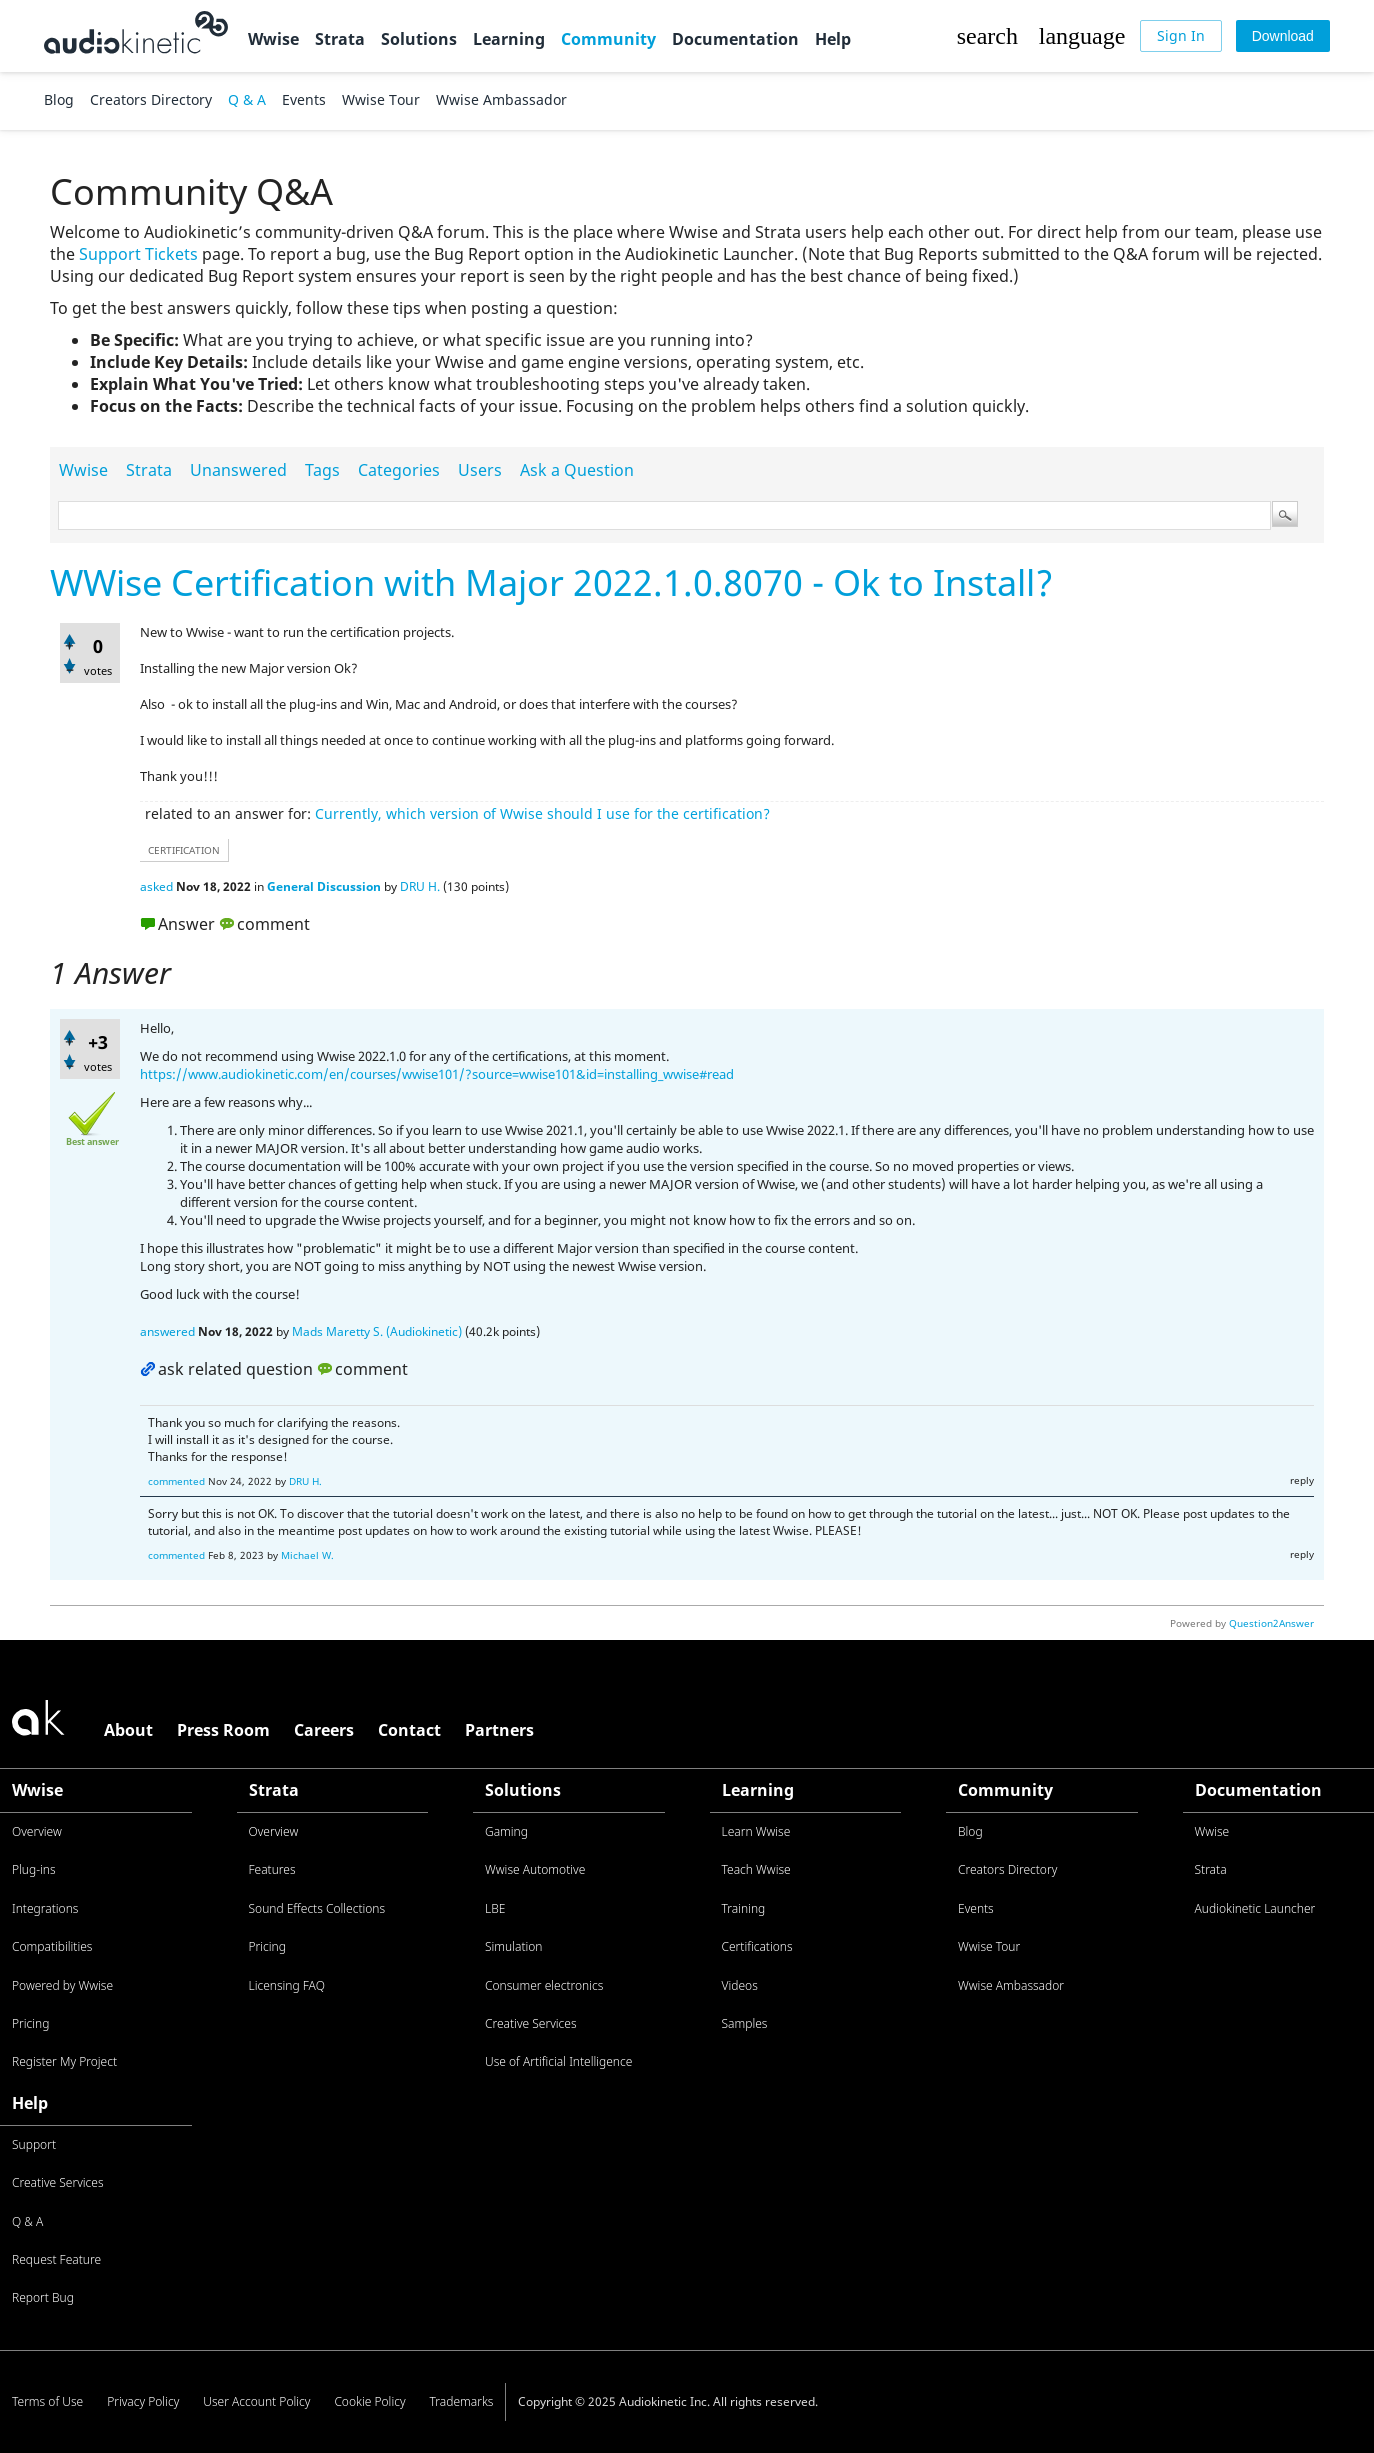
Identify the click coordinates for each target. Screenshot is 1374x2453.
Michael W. (307, 1555)
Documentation (735, 39)
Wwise (273, 39)
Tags (322, 470)
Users (480, 470)
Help (833, 39)
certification (184, 850)
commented (176, 1481)
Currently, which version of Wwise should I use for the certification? (542, 813)
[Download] (1283, 36)
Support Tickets (138, 254)
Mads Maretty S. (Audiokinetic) (377, 1331)
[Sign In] (1181, 36)
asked (156, 886)
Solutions (419, 39)
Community (608, 39)
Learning (509, 39)
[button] (987, 36)
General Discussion (324, 886)
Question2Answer (1271, 1623)
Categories (399, 470)
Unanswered (238, 470)
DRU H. (420, 886)
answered (167, 1331)
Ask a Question (577, 470)
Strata (340, 39)
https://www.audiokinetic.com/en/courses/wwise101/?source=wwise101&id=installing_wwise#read (437, 1074)
